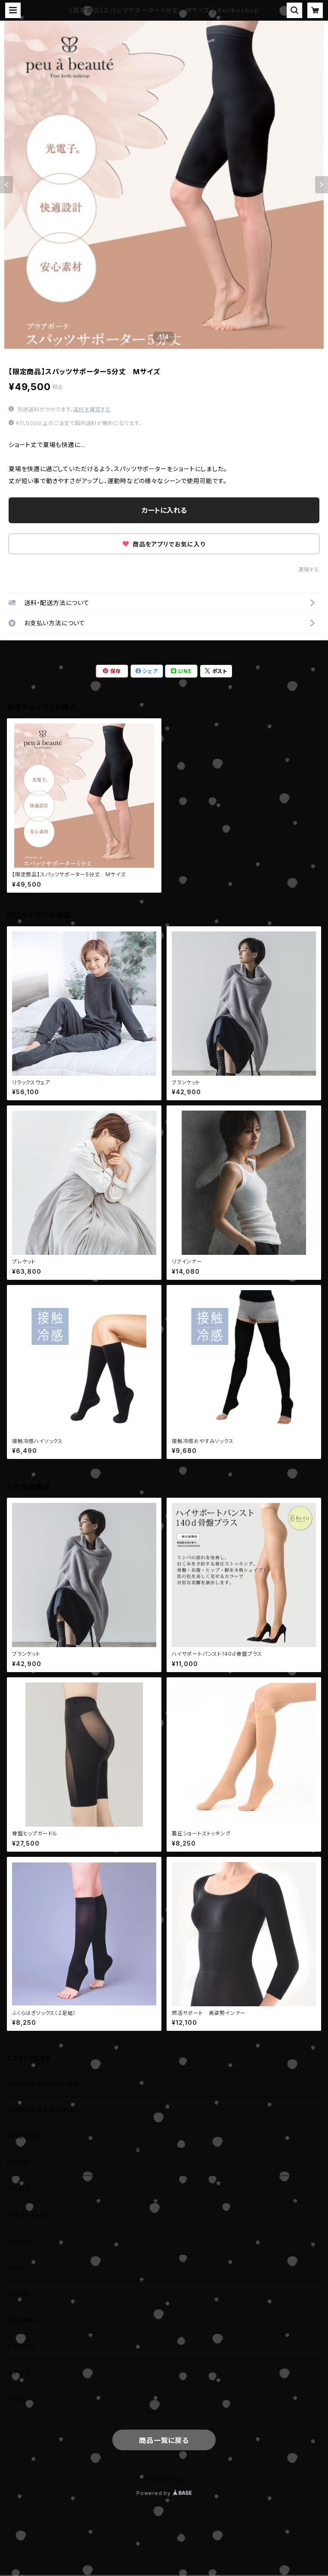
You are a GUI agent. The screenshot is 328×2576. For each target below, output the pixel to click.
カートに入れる (164, 510)
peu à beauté (28, 2215)
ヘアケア (19, 2372)
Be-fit (16, 2267)
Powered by (164, 2493)
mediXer (20, 2241)
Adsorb (18, 2188)
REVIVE (18, 2162)
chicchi (18, 2293)
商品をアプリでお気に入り (164, 544)
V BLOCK (21, 2346)
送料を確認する (92, 409)
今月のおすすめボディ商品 (43, 2083)
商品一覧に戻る (164, 2440)
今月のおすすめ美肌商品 (41, 2110)
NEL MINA (22, 2320)
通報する (308, 569)
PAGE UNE (22, 2136)
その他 (16, 2398)
